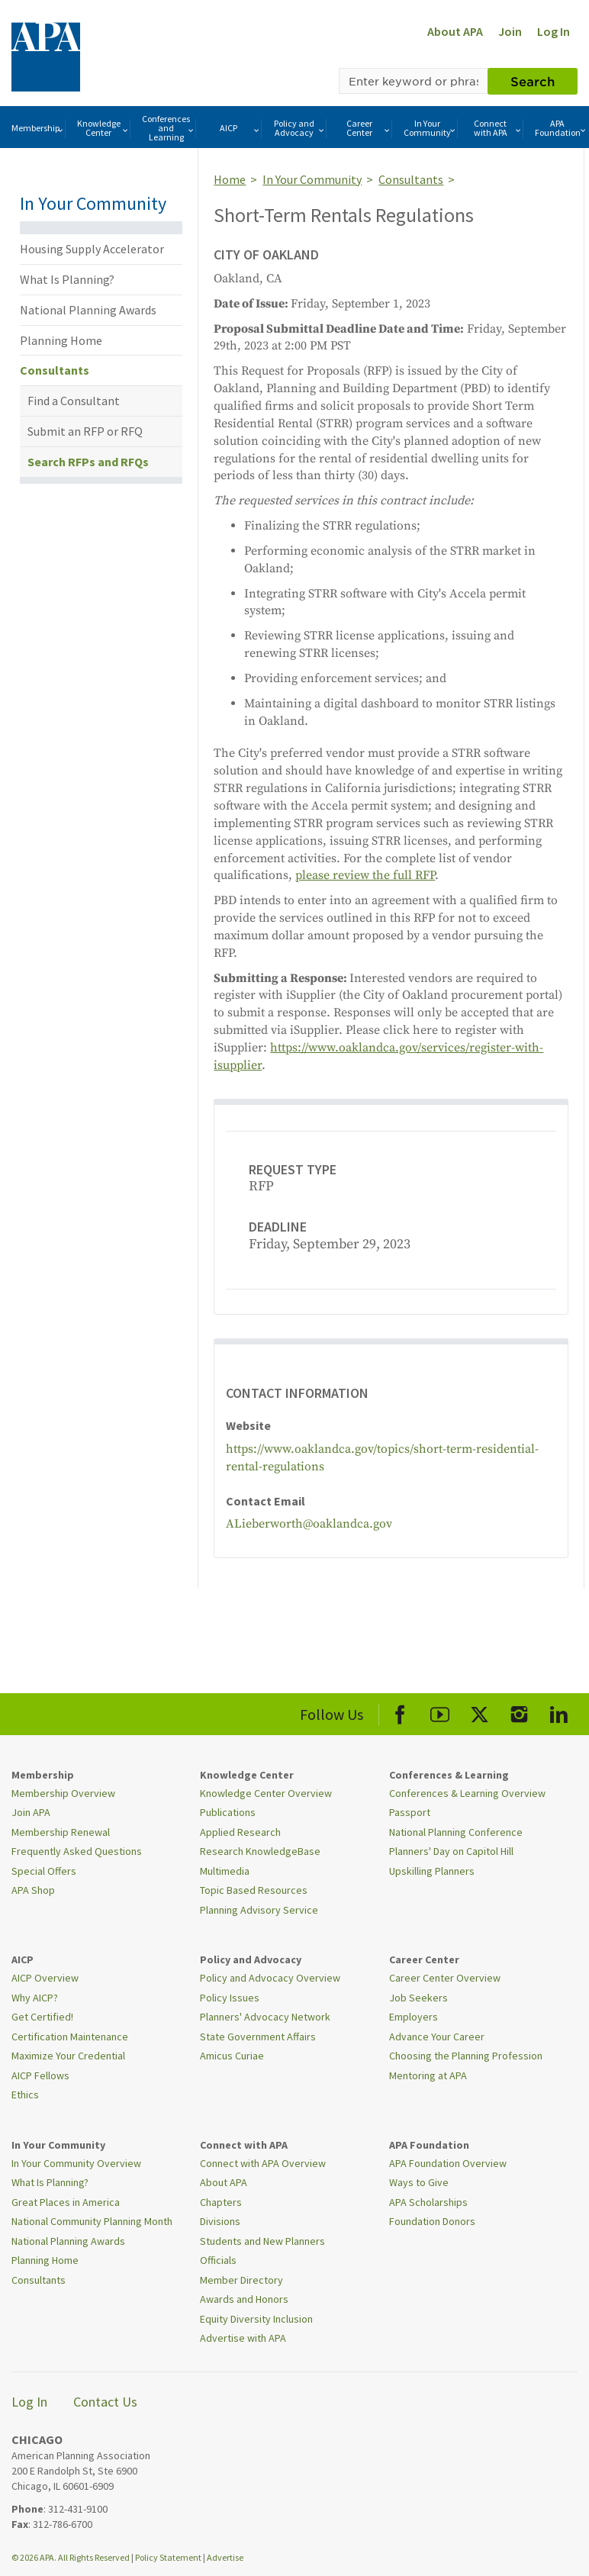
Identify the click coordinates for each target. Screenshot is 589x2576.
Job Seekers (418, 1997)
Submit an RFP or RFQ (85, 431)
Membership (38, 128)
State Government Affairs (258, 2036)
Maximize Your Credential (68, 2055)
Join (510, 31)
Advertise (225, 2557)
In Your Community (430, 128)
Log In (553, 31)
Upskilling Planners (432, 1871)
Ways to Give (419, 2182)
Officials (218, 2260)
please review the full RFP (365, 875)
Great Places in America (65, 2202)
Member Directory (241, 2280)
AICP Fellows (40, 2075)
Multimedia (224, 1871)
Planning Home (61, 340)
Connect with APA (498, 128)
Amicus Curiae (232, 2055)
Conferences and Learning (168, 128)
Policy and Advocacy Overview (270, 1978)
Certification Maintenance (69, 2036)
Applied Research (240, 1832)
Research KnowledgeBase (260, 1851)
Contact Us (105, 2401)
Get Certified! (42, 2017)
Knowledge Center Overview (266, 1793)
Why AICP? (34, 1997)
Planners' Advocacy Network (265, 2017)
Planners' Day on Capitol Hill (451, 1851)
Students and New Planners (262, 2241)
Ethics (25, 2094)
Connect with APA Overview (263, 2163)
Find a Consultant (73, 400)
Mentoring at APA (428, 2075)
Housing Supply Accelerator (92, 248)
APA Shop (33, 1890)
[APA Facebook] (400, 1712)
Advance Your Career (436, 2036)
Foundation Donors (432, 2221)
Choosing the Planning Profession (465, 2055)
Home (230, 179)
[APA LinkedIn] (559, 1712)
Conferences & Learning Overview (467, 1793)
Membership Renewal (60, 1832)
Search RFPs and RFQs (88, 461)
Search (532, 81)
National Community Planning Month (91, 2221)
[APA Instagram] (519, 1712)
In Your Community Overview (76, 2163)
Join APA (30, 1812)
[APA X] (479, 1712)
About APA (455, 31)
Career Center (368, 128)
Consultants (54, 370)
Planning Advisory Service (259, 1910)
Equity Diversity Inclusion (256, 2319)
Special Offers (43, 1871)
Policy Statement (168, 2557)
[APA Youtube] (440, 1712)
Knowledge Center (103, 128)
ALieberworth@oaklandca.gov (309, 1523)
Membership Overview (63, 1793)
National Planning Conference (456, 1832)
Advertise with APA (243, 2338)
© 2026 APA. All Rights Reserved (71, 2557)
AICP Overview (45, 1978)
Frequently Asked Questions (76, 1851)
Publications (228, 1812)
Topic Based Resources (253, 1890)
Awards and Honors (244, 2299)
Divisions (220, 2221)
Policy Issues (229, 1997)
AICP (240, 128)
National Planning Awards (88, 309)
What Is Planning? (67, 279)
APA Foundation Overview (448, 2163)
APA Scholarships (428, 2202)
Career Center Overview (444, 1978)
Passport (409, 1812)
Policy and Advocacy (300, 128)
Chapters (221, 2202)
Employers (413, 2017)
